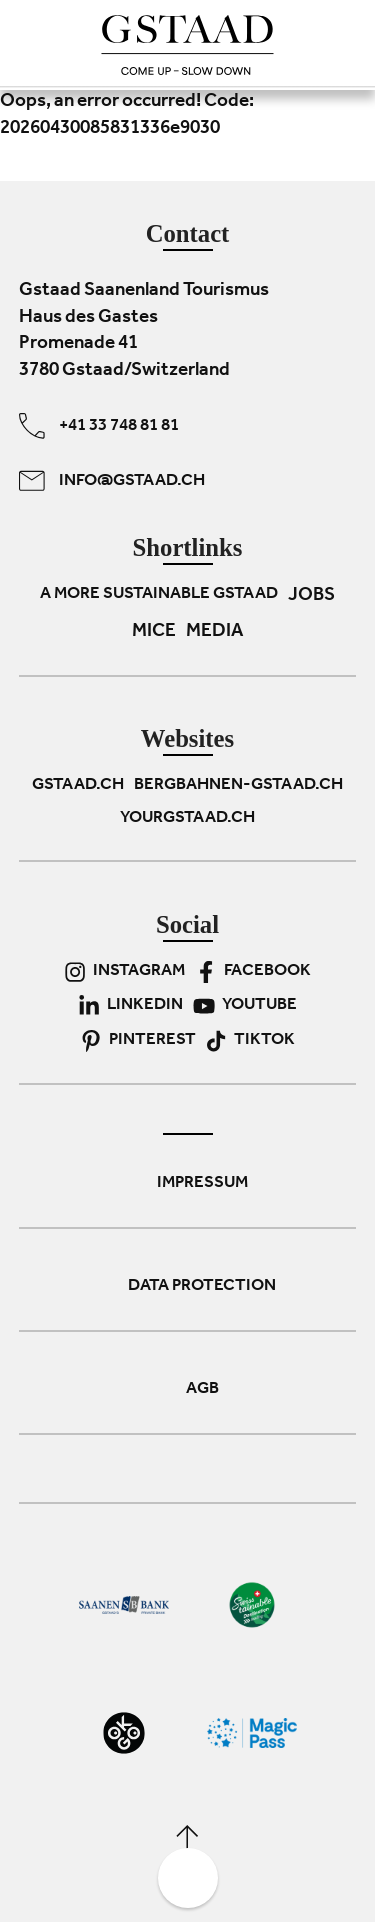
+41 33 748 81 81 (99, 426)
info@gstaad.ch (112, 481)
